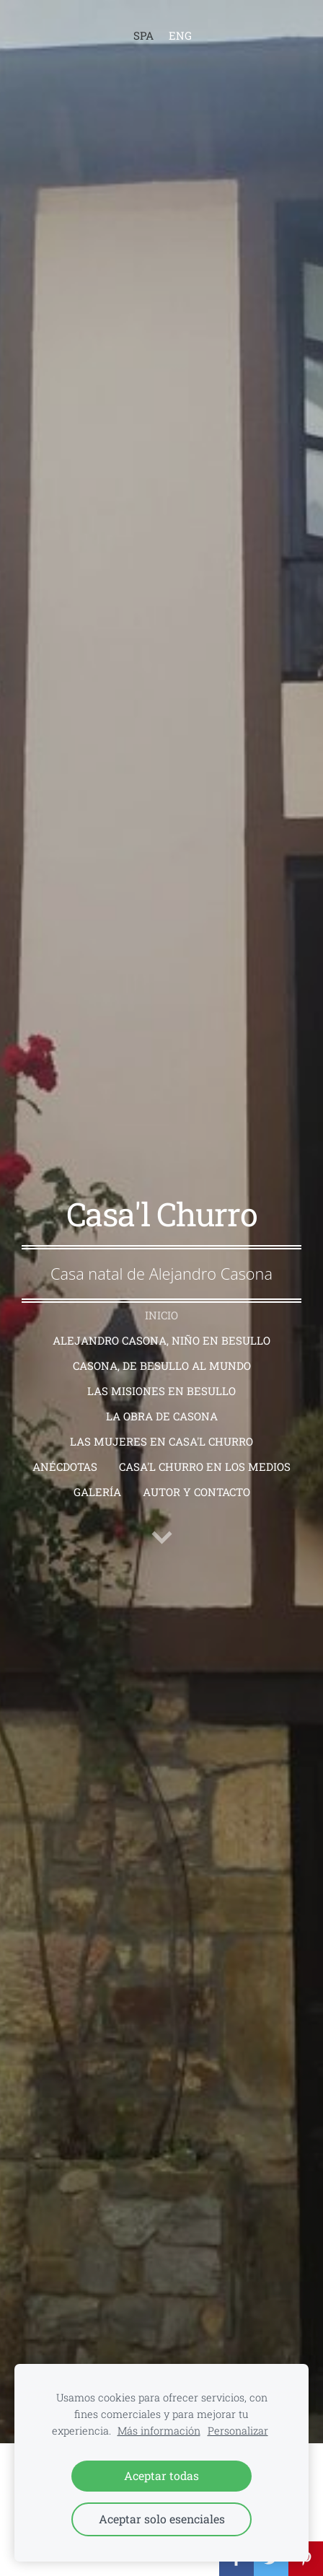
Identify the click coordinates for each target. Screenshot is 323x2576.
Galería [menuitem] (97, 1492)
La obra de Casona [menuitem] (162, 1416)
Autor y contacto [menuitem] (196, 1492)
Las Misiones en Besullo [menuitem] (161, 1391)
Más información (159, 2430)
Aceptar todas (161, 2475)
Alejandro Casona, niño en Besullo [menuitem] (161, 1340)
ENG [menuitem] (180, 35)
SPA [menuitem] (143, 35)
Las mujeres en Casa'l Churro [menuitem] (161, 1441)
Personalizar (238, 2430)
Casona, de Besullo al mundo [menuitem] (162, 1365)
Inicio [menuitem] (161, 1315)
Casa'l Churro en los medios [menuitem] (205, 1466)
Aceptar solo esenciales (162, 2518)
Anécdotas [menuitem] (64, 1466)
